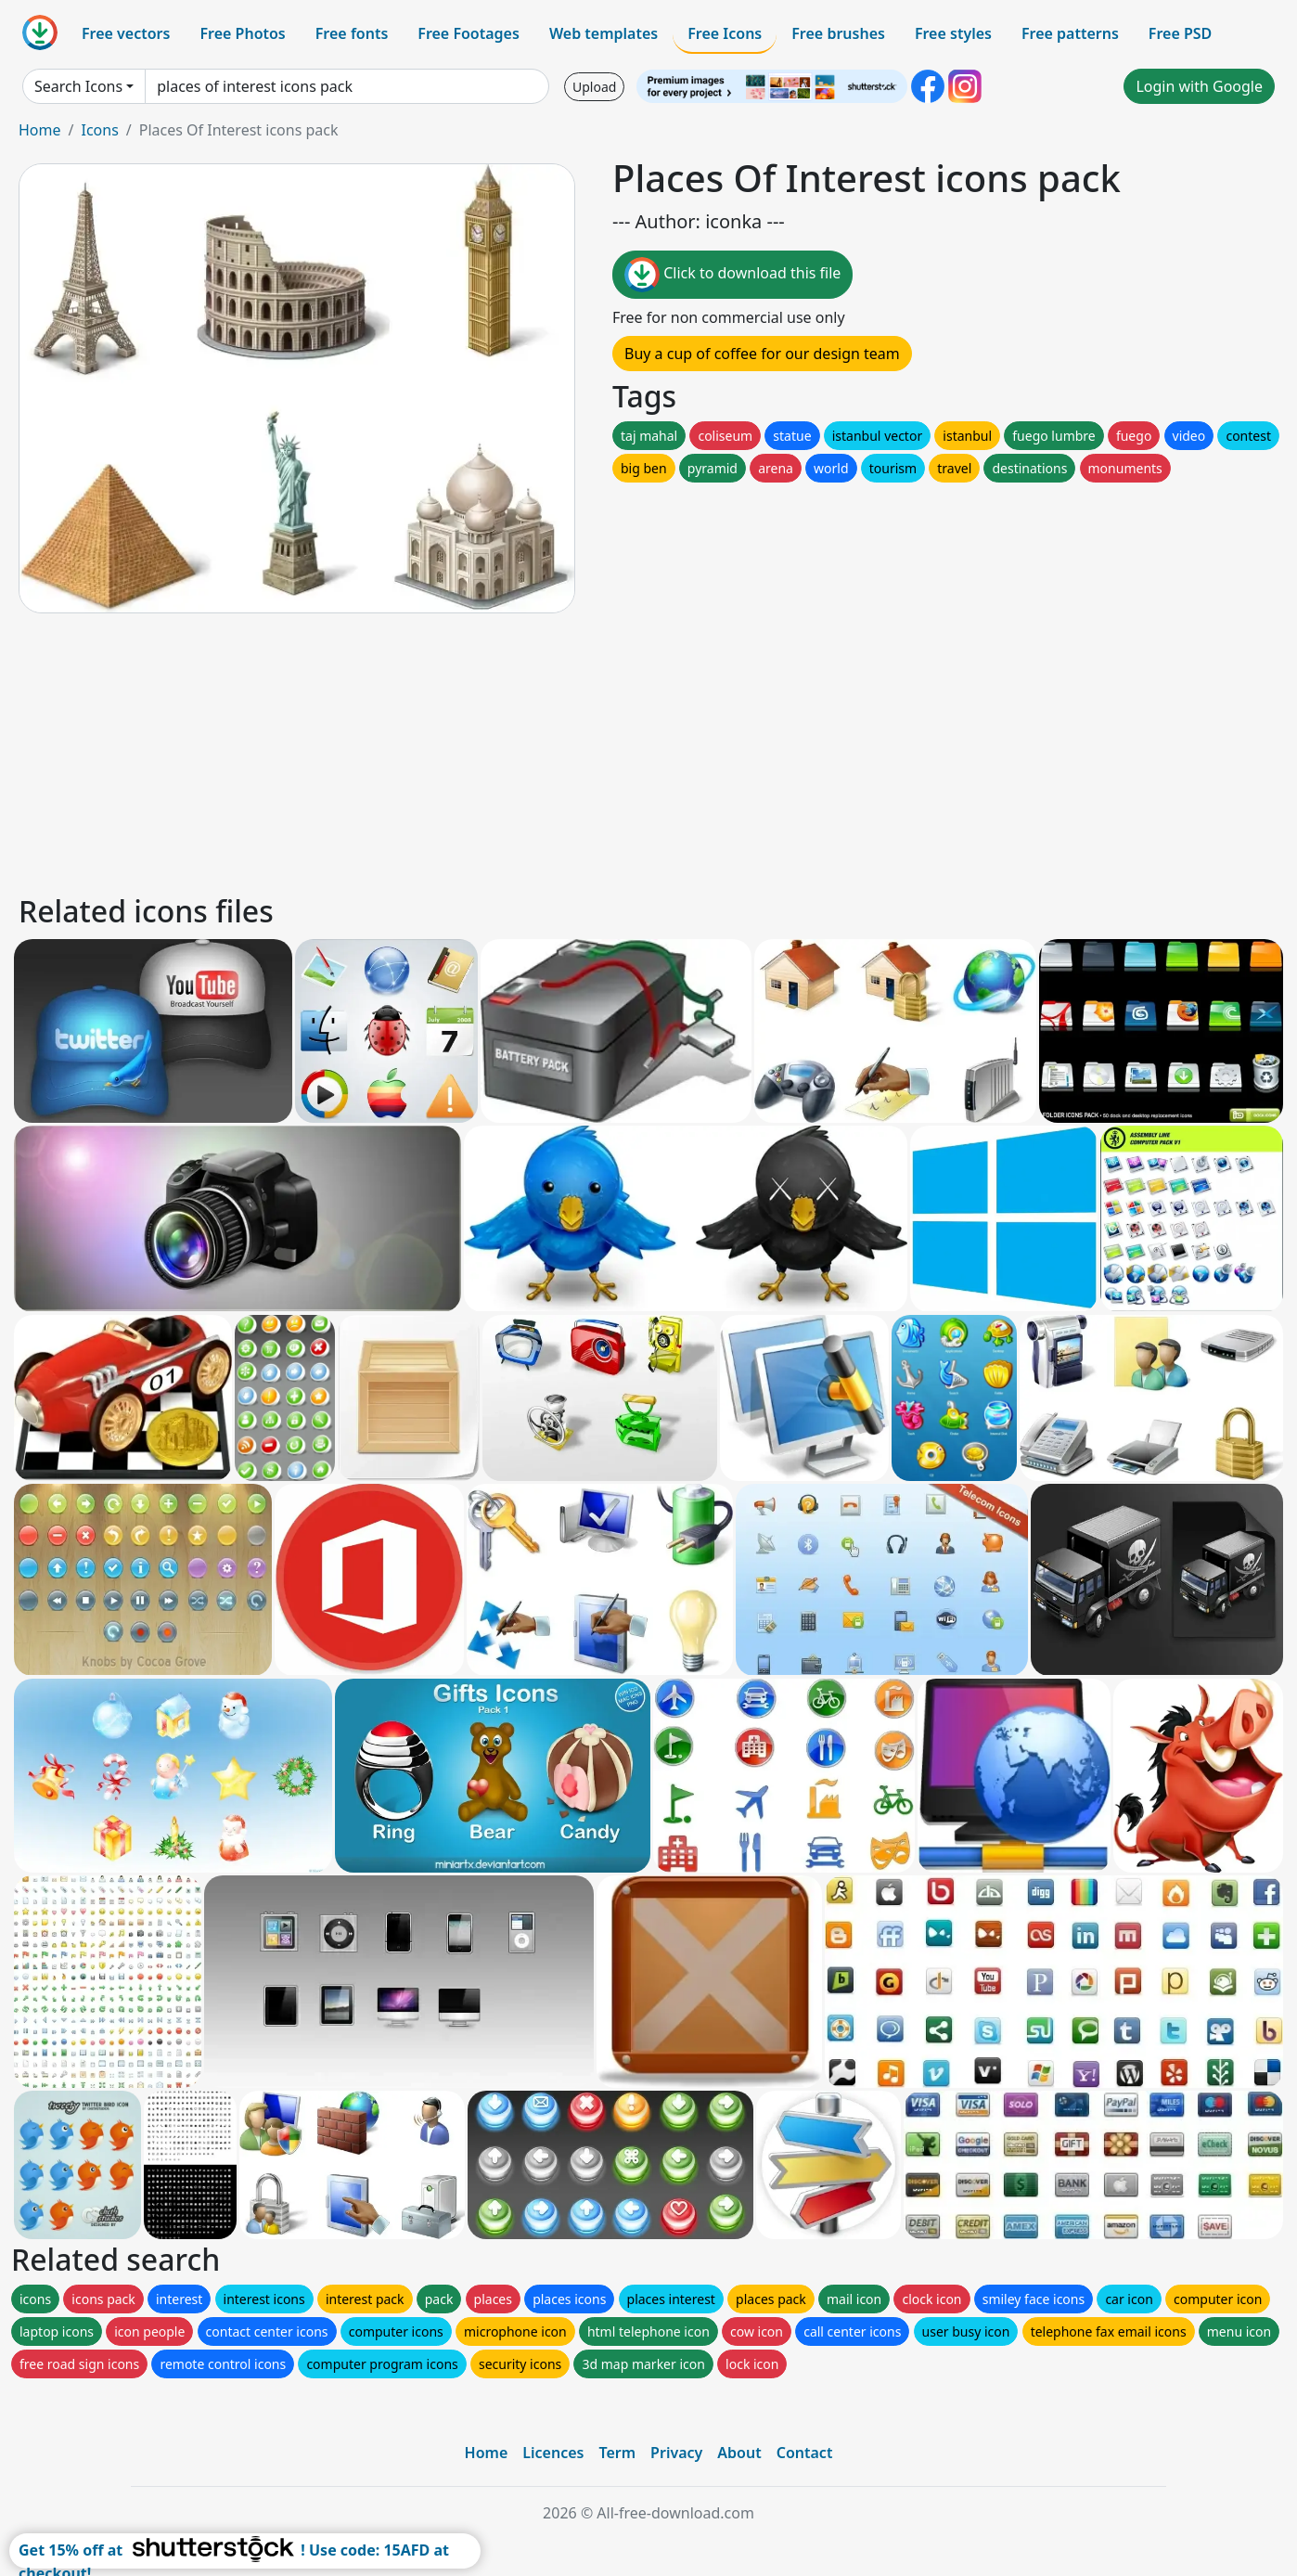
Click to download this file (732, 274)
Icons (99, 130)
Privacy (676, 2452)
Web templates (603, 33)
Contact (805, 2452)
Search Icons (78, 86)
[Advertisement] (573, 751)
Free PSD (1180, 33)
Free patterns (1070, 33)
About (739, 2452)
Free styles (953, 33)
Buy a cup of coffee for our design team (762, 353)
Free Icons (724, 33)
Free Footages (468, 33)
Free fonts (352, 33)
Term (617, 2452)
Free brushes (838, 33)
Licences (553, 2452)
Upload (594, 87)
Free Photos (242, 33)
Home (40, 130)
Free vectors (126, 33)
